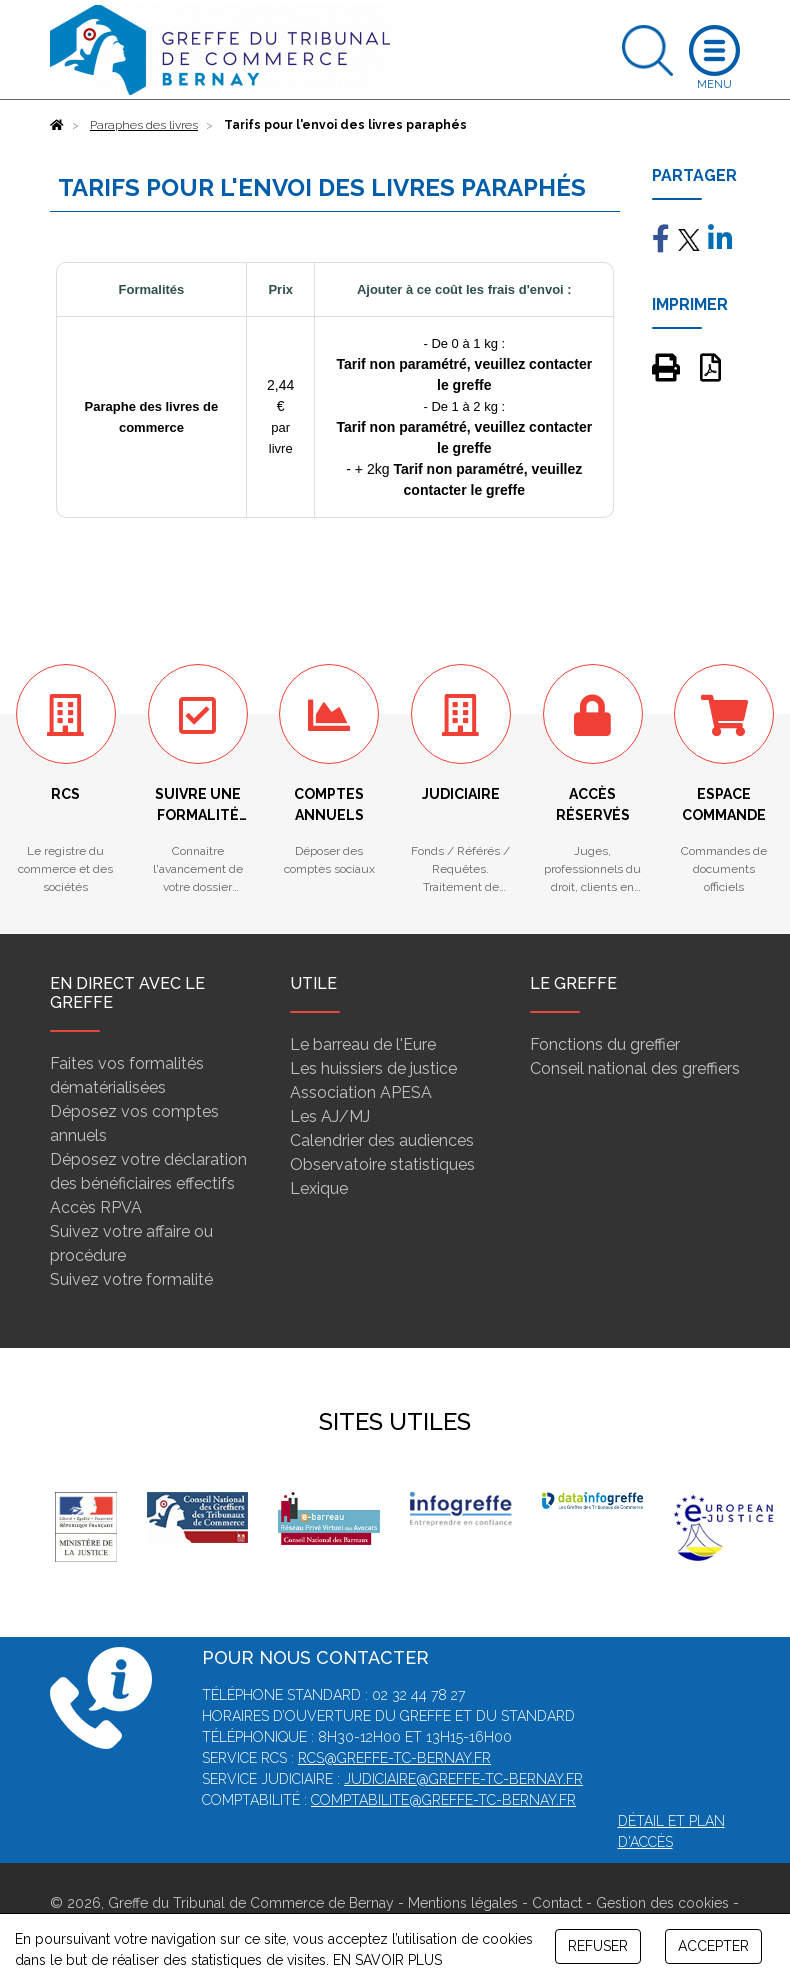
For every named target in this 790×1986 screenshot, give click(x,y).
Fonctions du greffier (605, 1044)
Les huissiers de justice (373, 1068)
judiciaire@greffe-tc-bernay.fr (463, 1779)
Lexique (319, 1188)
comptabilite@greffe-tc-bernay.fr (443, 1800)
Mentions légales (463, 1903)
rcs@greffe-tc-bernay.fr (394, 1758)
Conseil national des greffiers (635, 1068)
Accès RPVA (96, 1207)
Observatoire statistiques (382, 1164)
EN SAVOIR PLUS (387, 1960)
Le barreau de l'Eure (363, 1044)
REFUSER (598, 1946)
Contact (557, 1903)
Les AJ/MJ (330, 1116)
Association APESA (361, 1092)
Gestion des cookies (662, 1903)
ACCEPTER (713, 1946)
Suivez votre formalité (131, 1279)
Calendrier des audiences (382, 1140)
